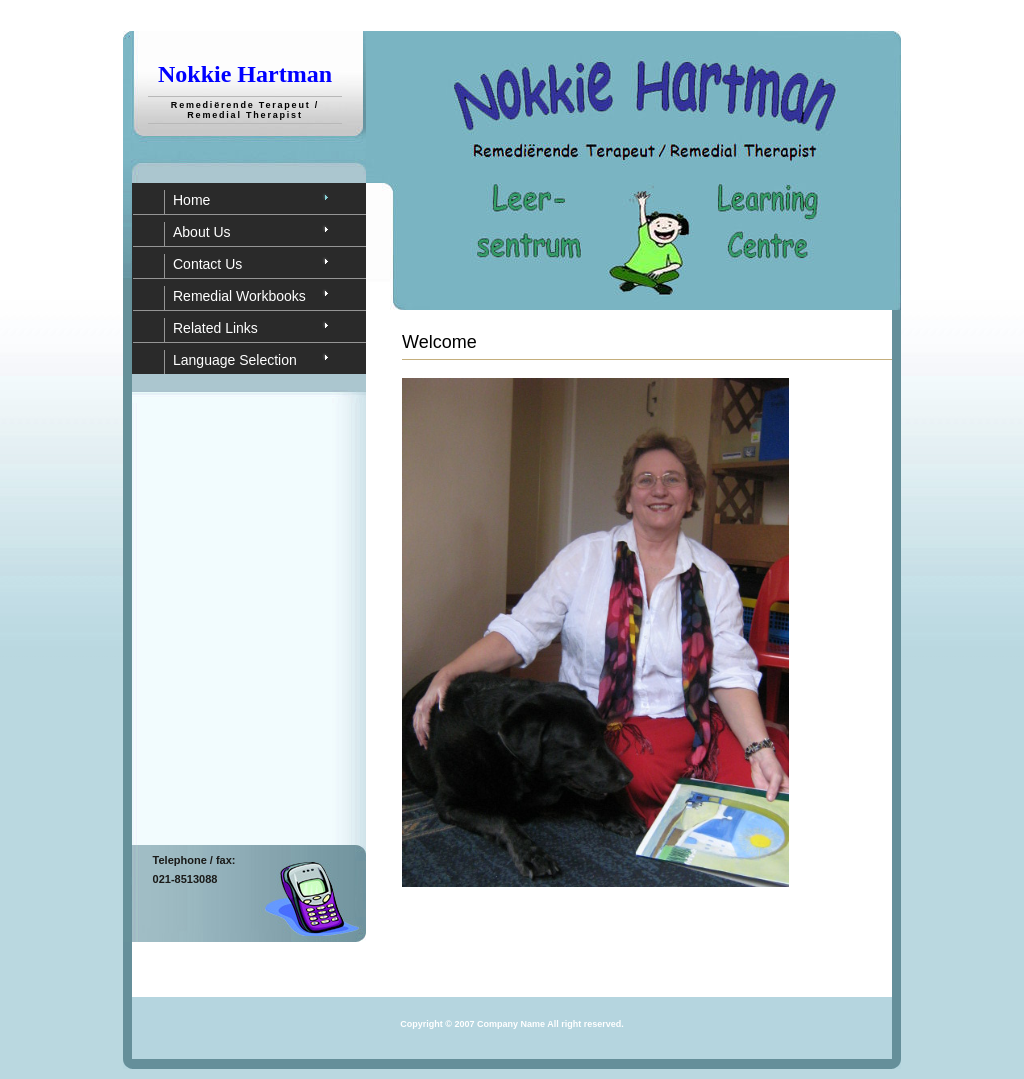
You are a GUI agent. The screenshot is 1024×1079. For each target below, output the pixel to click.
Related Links (215, 328)
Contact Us (207, 264)
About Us (202, 232)
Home (191, 200)
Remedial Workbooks (239, 296)
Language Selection (235, 360)
